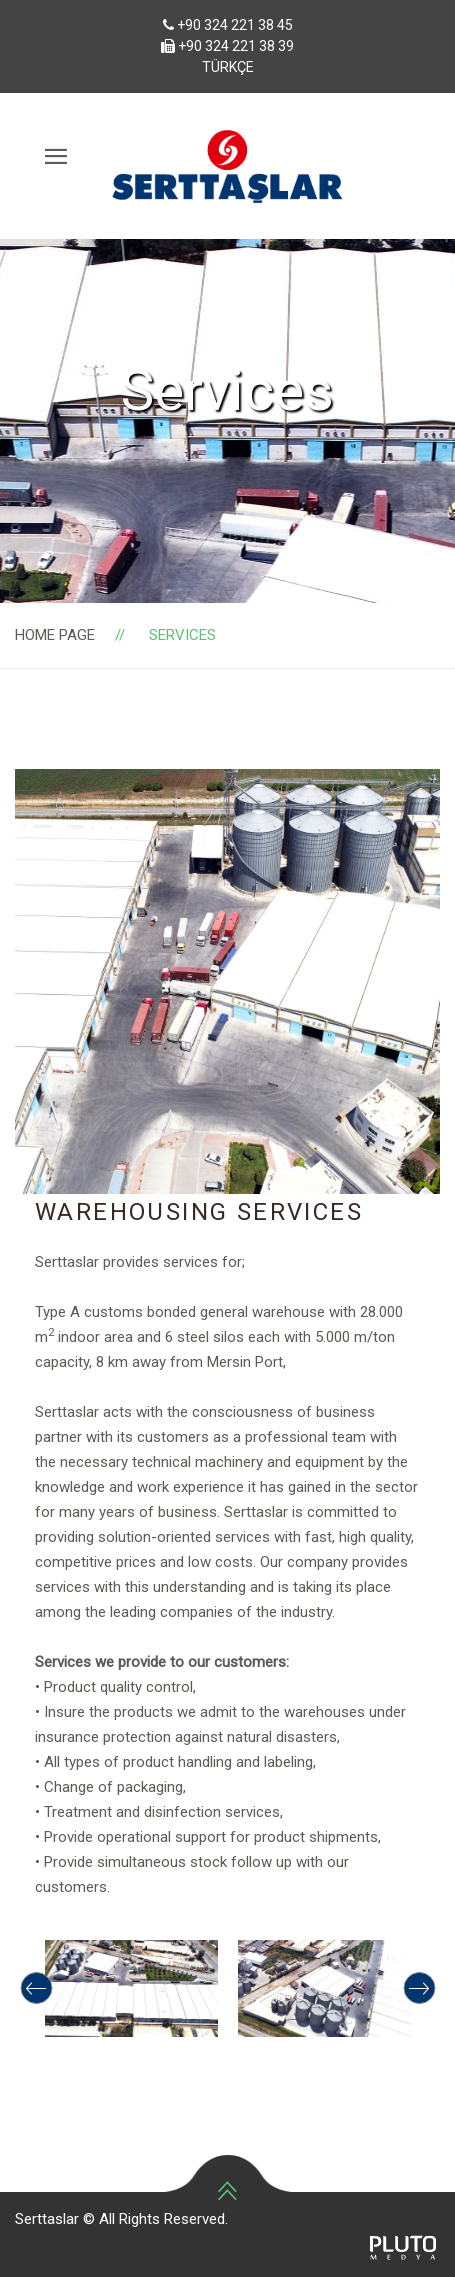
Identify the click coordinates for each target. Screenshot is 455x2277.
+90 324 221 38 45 (235, 25)
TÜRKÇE (228, 67)
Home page (55, 635)
